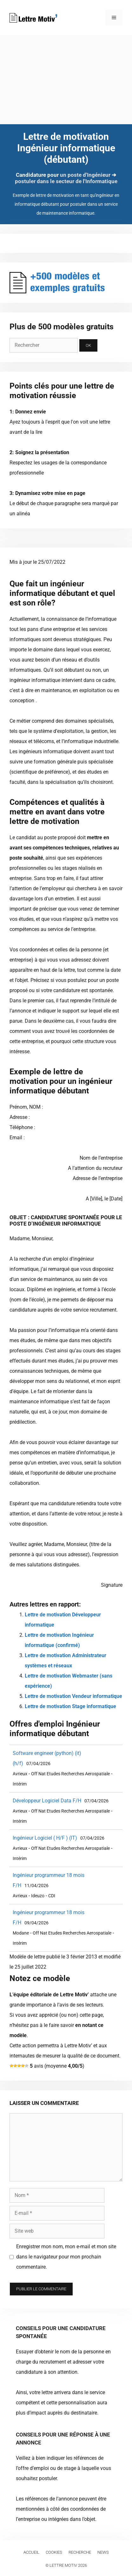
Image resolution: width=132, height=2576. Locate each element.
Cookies (54, 2552)
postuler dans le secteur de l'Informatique (66, 181)
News (103, 2552)
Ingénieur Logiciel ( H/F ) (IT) (45, 1838)
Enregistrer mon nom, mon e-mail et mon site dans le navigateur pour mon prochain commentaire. (66, 2256)
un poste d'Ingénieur (85, 175)
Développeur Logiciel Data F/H (47, 1801)
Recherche (80, 2552)
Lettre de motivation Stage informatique (70, 1706)
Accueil (31, 2552)
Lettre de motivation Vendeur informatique (73, 1696)
